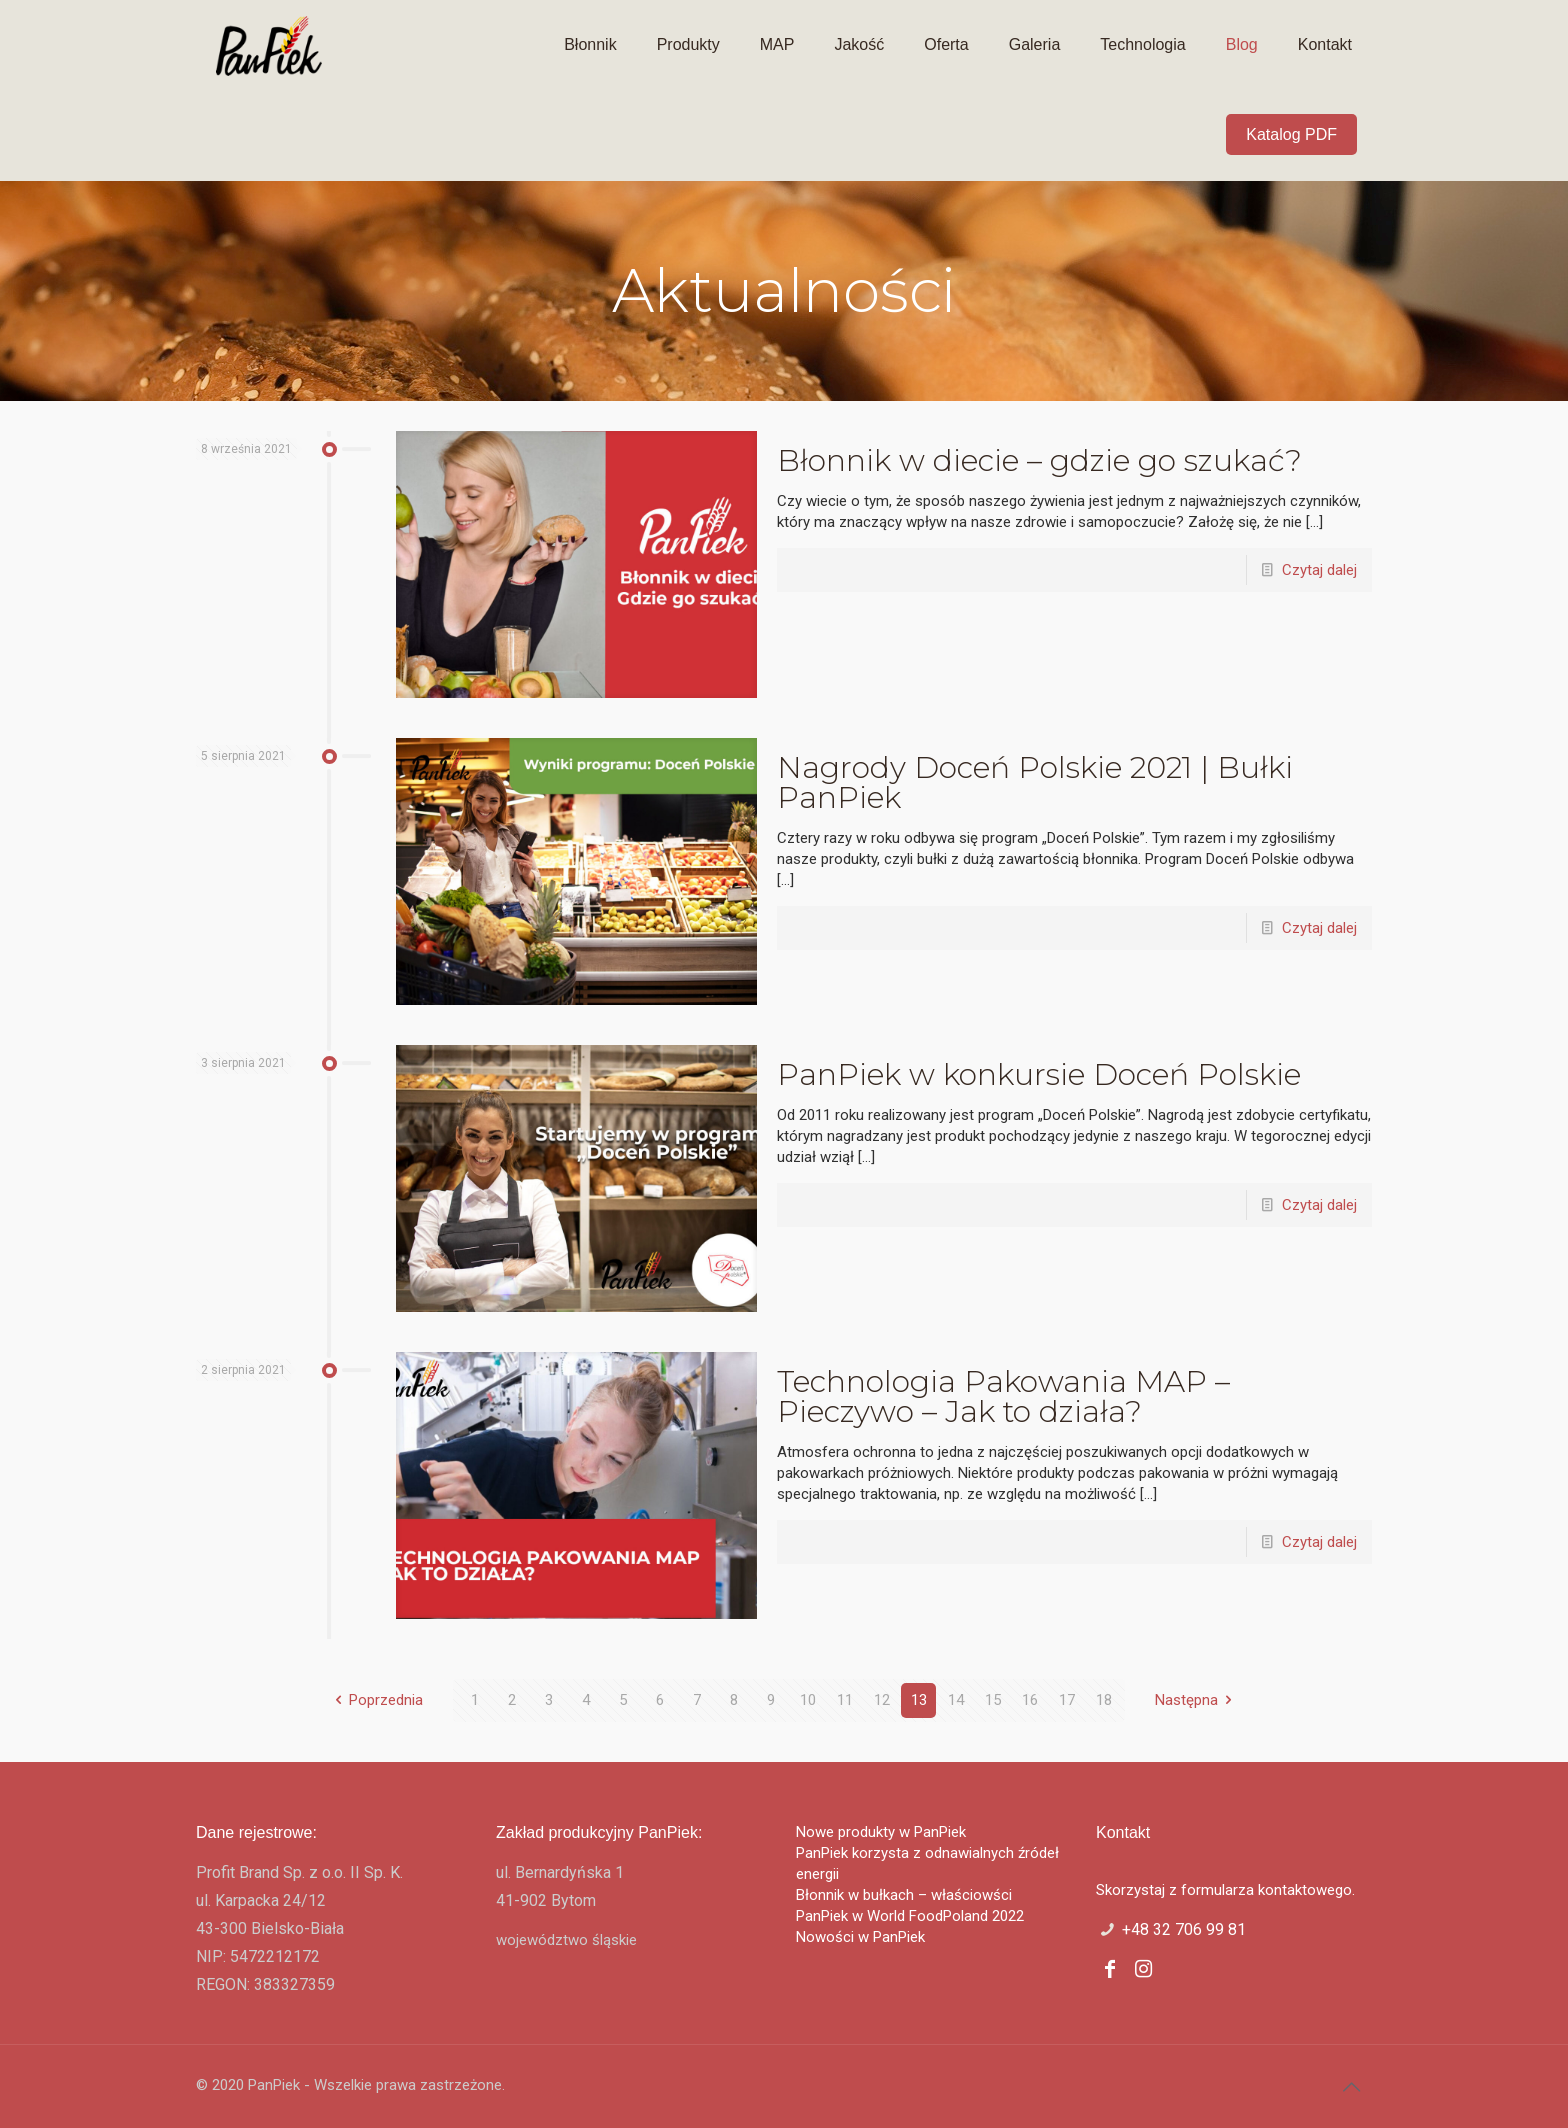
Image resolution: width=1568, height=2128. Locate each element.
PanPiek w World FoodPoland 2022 (910, 1916)
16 (1030, 1700)
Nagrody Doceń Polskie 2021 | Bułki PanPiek (1035, 782)
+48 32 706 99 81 (1184, 1929)
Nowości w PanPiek (860, 1937)
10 (808, 1700)
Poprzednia (375, 1700)
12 (882, 1700)
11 (845, 1700)
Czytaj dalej (1319, 570)
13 (919, 1700)
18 (1104, 1700)
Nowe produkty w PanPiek (881, 1832)
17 (1067, 1700)
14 (956, 1700)
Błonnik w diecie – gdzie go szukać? (1039, 460)
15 (993, 1700)
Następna (1197, 1700)
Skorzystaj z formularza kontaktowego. (1225, 1890)
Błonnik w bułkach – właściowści (904, 1895)
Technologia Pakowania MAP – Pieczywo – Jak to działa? (1003, 1396)
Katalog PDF (1291, 134)
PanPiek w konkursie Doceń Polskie (1039, 1074)
